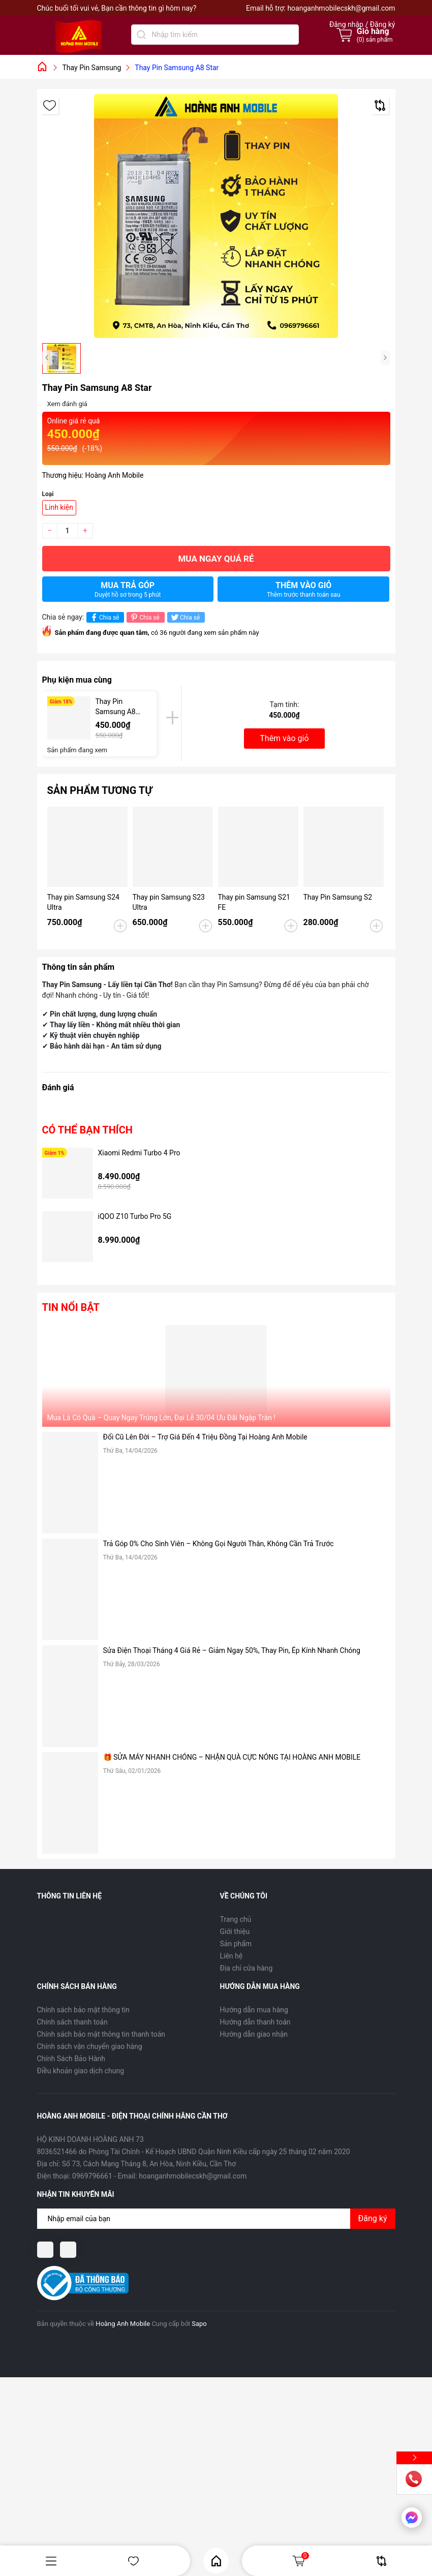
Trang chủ (236, 1919)
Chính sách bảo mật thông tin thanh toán (101, 2034)
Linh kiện (59, 507)
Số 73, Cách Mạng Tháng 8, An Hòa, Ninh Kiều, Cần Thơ (149, 2164)
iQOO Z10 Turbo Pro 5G (135, 1216)
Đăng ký (372, 2218)
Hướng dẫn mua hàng (254, 2010)
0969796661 (92, 2176)
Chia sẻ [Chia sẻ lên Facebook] (104, 617)
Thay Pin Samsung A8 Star (116, 707)
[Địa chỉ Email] (216, 2219)
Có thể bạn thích (87, 1130)
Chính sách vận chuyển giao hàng (89, 2046)
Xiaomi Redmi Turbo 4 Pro (139, 1153)
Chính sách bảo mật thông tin (83, 2010)
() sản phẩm (375, 39)
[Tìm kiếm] (141, 34)
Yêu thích (133, 2561)
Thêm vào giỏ (304, 589)
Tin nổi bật (71, 1307)
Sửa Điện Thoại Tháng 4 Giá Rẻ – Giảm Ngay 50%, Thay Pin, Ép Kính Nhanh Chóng (231, 1650)
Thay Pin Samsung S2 (338, 897)
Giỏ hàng (300, 2560)
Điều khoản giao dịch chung (81, 2071)
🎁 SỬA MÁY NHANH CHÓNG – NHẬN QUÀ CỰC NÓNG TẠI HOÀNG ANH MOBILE (232, 1757)
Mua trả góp (128, 589)
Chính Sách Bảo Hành (71, 2058)
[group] (216, 216)
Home (216, 2561)
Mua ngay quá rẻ (216, 559)
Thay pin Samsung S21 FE (254, 902)
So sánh (381, 2561)
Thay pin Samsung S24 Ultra (83, 902)
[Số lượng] (67, 530)
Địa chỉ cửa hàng (246, 1968)
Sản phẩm (236, 1944)
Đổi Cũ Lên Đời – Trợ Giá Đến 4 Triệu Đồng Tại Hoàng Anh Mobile (205, 1437)
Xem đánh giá (67, 404)
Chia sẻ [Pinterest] (144, 617)
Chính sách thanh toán (72, 2022)
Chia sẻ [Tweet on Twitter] (185, 617)
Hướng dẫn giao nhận (254, 2034)
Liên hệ (231, 1956)
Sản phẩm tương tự (99, 790)
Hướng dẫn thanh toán (255, 2022)
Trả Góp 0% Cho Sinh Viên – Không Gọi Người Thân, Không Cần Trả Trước (218, 1544)
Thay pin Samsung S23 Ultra (169, 902)
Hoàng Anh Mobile (123, 2323)
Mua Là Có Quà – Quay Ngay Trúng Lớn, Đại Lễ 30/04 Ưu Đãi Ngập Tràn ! (161, 1418)
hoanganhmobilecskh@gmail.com (341, 8)
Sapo (199, 2323)
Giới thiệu (235, 1931)
